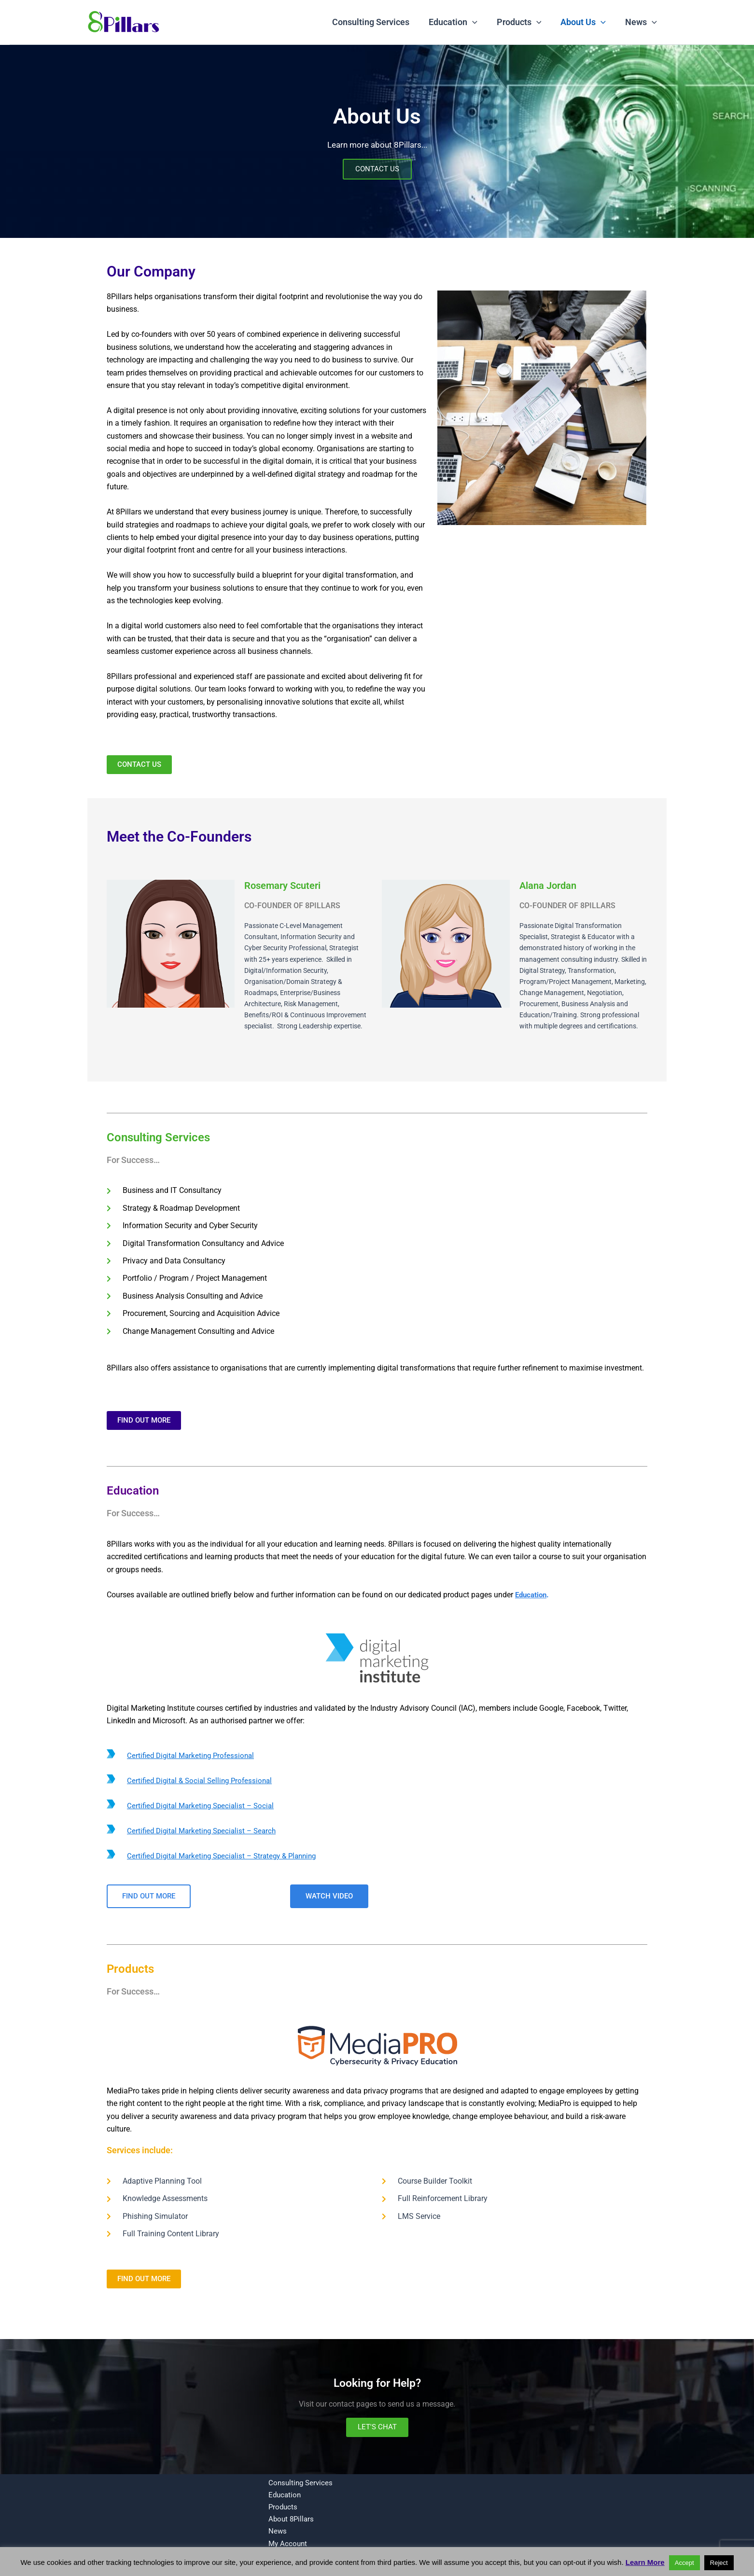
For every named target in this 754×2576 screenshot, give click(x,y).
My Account (284, 2543)
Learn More (645, 2562)
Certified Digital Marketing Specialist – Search (205, 1831)
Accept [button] (684, 2562)
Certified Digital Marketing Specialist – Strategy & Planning (227, 1856)
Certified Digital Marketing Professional (193, 1756)
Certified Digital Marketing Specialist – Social (204, 1806)
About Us (586, 22)
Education (459, 22)
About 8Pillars (287, 2517)
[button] (479, 22)
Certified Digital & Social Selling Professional (203, 1781)
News (642, 22)
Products (524, 22)
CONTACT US (377, 171)
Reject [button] (719, 2562)
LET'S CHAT (377, 2428)
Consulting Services (379, 22)
